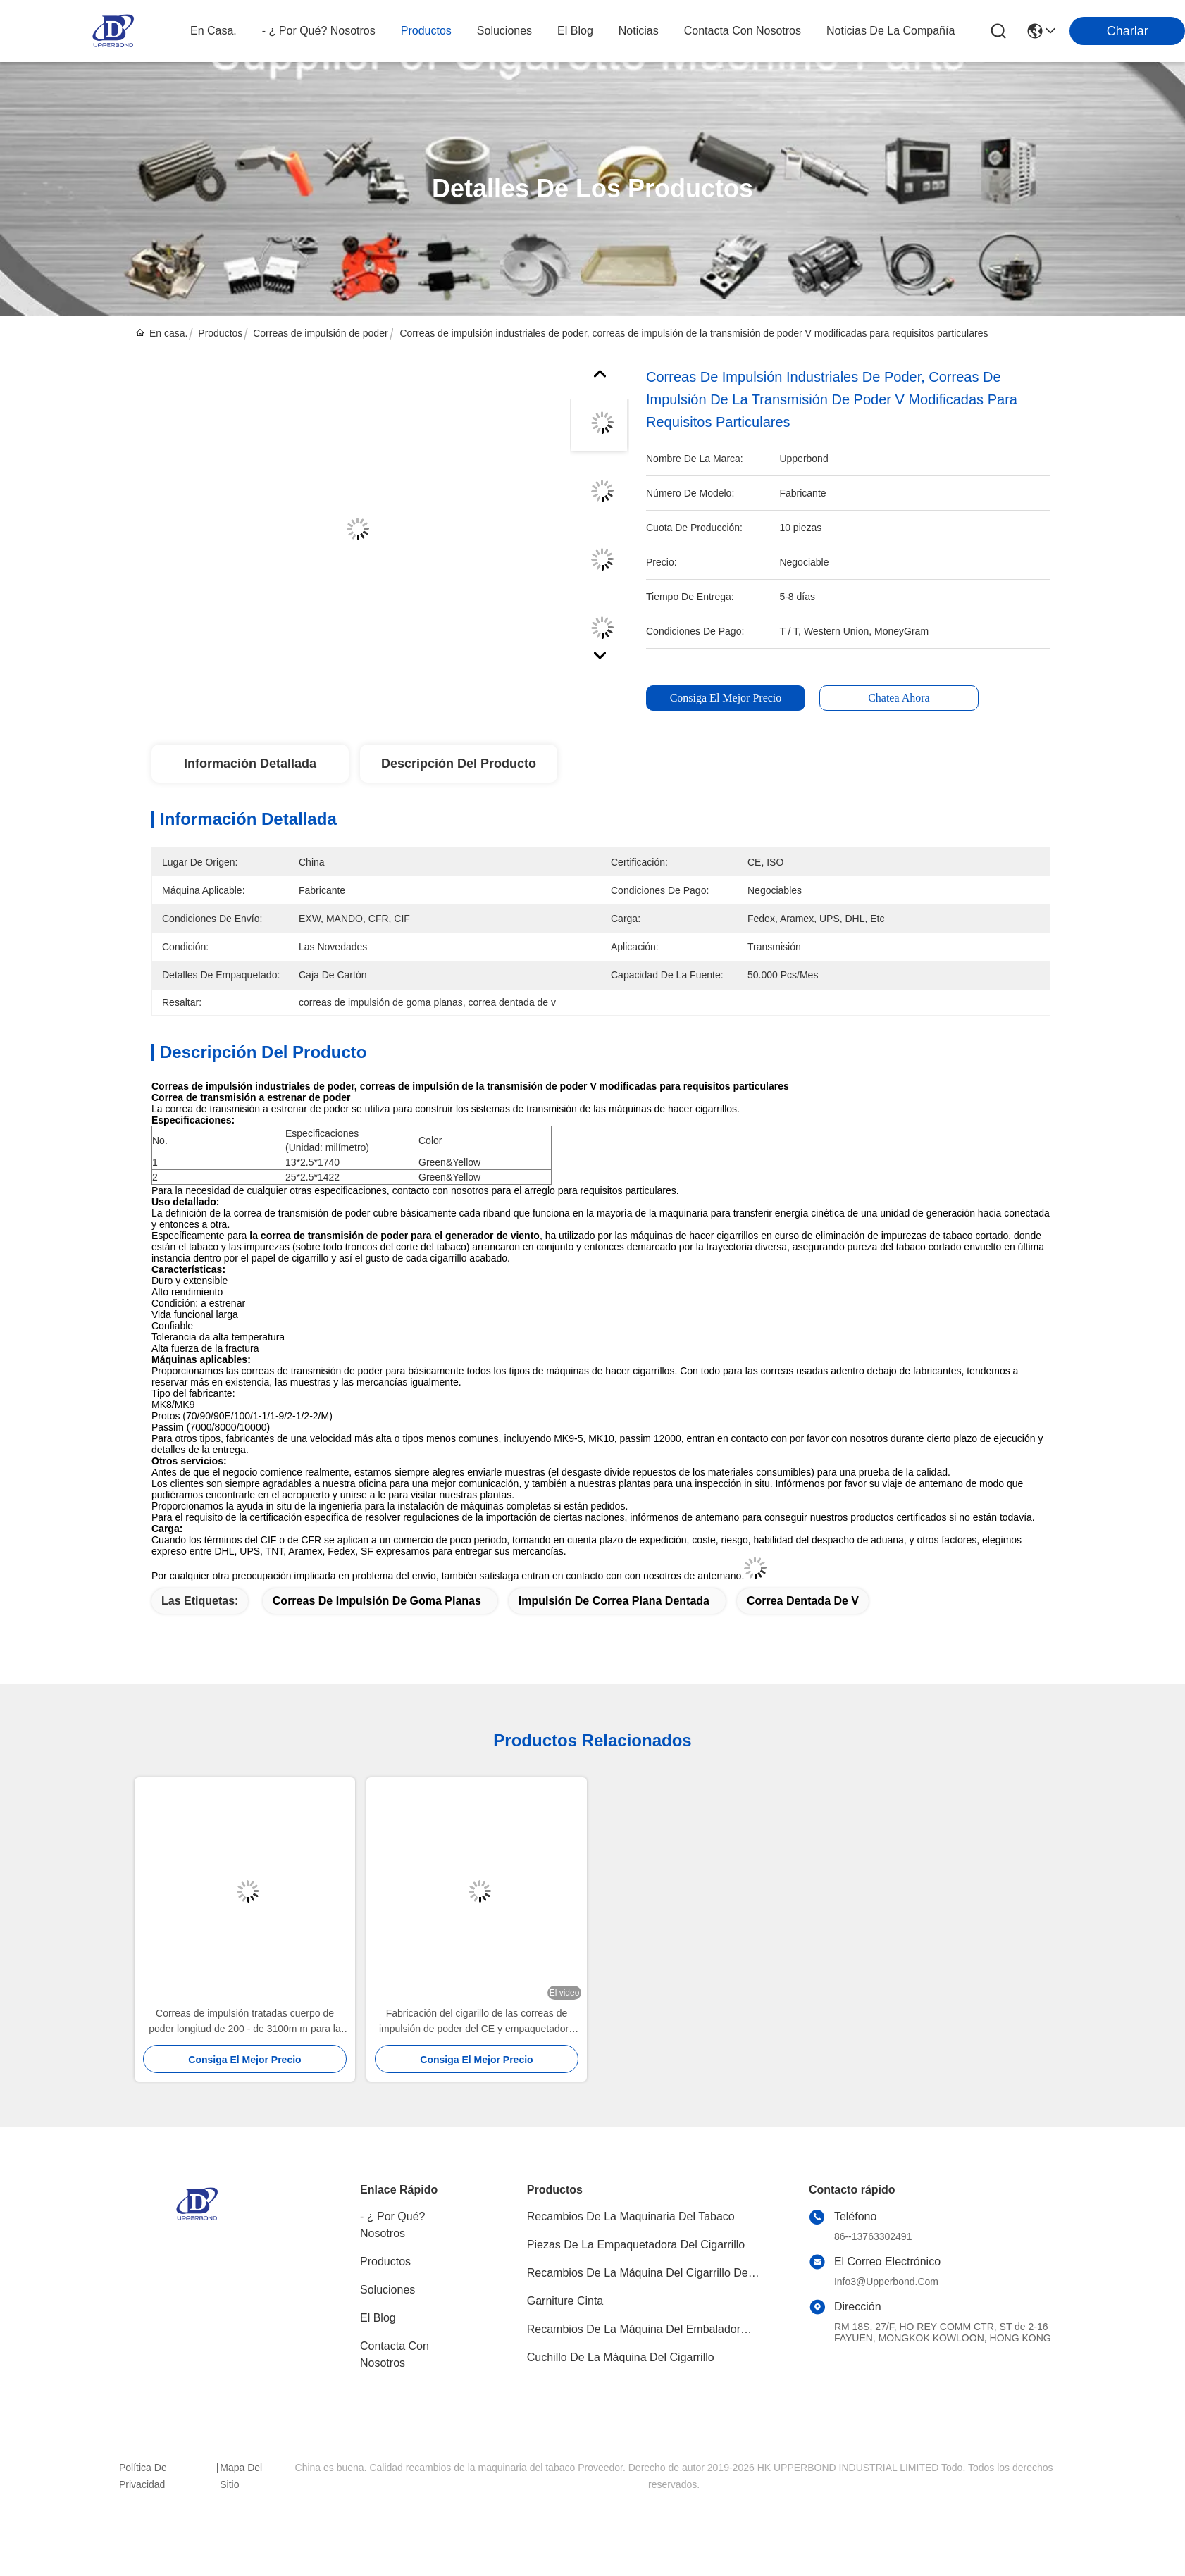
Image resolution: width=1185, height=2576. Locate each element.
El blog (378, 2318)
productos (426, 31)
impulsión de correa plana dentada (614, 1601)
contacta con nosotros (742, 31)
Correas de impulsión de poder (320, 333)
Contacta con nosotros (394, 2354)
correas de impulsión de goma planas (377, 1601)
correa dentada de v (803, 1601)
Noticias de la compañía (890, 31)
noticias (639, 31)
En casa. (213, 31)
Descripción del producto (458, 764)
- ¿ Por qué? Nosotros (392, 2224)
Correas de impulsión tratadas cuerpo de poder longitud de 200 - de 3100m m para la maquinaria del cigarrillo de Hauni (244, 2022)
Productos (220, 333)
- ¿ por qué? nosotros (319, 31)
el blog (575, 31)
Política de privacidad (143, 2476)
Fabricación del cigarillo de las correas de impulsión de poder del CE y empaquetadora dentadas (476, 2022)
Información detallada (250, 764)
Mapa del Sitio (241, 2476)
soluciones (504, 31)
